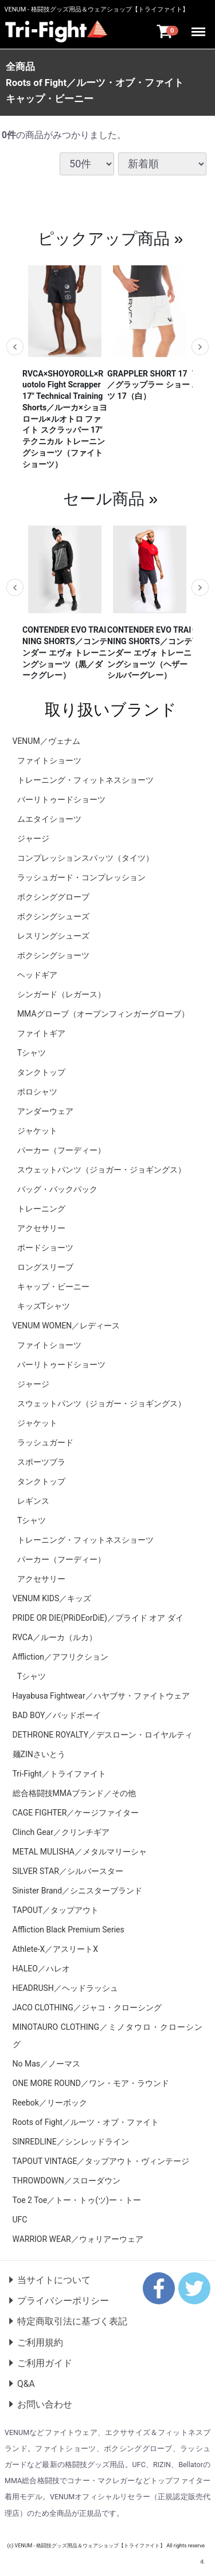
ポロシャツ (37, 1091)
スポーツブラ (41, 1461)
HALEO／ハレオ (41, 1968)
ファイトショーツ (49, 759)
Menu (199, 27)
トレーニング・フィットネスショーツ (85, 779)
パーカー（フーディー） (61, 1149)
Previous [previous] (15, 346)
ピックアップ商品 (104, 238)
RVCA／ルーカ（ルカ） (55, 1636)
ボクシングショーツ (53, 954)
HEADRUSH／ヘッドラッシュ (65, 1987)
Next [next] (200, 346)
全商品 (20, 66)
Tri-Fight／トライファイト (59, 1773)
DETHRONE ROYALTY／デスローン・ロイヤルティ (103, 1734)
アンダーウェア (45, 1110)
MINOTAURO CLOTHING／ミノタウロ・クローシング (108, 2035)
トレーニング (41, 1208)
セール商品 (103, 498)
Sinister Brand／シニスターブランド (78, 1890)
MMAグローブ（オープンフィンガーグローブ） (103, 1013)
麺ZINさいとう (39, 1753)
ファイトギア (41, 1032)
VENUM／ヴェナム (46, 740)
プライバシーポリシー (63, 2300)
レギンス (33, 1500)
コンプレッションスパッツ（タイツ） (85, 857)
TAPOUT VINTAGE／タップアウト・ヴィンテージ (101, 2160)
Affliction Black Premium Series (68, 1929)
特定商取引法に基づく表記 (72, 2321)
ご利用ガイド (44, 2362)
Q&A (26, 2383)
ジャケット (37, 1130)
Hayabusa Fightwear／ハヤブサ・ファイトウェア (101, 1695)
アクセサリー (41, 1227)
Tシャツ (31, 1052)
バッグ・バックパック (57, 1188)
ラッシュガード (45, 1441)
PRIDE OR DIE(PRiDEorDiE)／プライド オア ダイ (98, 1617)
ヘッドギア (37, 974)
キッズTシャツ (43, 1305)
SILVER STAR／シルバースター (68, 1870)
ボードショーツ (45, 1247)
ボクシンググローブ (53, 896)
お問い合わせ (44, 2404)
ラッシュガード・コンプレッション (81, 876)
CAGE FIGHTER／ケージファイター (76, 1812)
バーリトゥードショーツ (61, 798)
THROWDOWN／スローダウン (66, 2180)
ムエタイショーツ (49, 818)
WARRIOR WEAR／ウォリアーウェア (78, 2238)
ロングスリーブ (45, 1266)
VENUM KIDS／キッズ (52, 1597)
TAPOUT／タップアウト (56, 1909)
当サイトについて (54, 2279)
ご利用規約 (40, 2341)
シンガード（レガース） (61, 993)
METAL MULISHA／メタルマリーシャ (80, 1851)
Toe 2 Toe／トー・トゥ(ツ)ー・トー (77, 2199)
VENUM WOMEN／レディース (66, 1325)
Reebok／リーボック (50, 2102)
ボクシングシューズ (53, 915)
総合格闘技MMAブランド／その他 (74, 1792)
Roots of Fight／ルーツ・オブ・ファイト (94, 82)
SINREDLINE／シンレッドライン (71, 2141)
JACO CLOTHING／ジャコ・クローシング (87, 2007)
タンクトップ (41, 1071)
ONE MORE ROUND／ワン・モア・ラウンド (91, 2082)
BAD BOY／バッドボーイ (57, 1714)
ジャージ (33, 837)
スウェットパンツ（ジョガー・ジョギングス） (101, 1169)
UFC (20, 2219)
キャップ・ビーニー (49, 98)
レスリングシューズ (53, 935)
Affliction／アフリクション (61, 1656)
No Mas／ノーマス (47, 2063)
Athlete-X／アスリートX (56, 1948)
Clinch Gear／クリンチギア (61, 1831)
